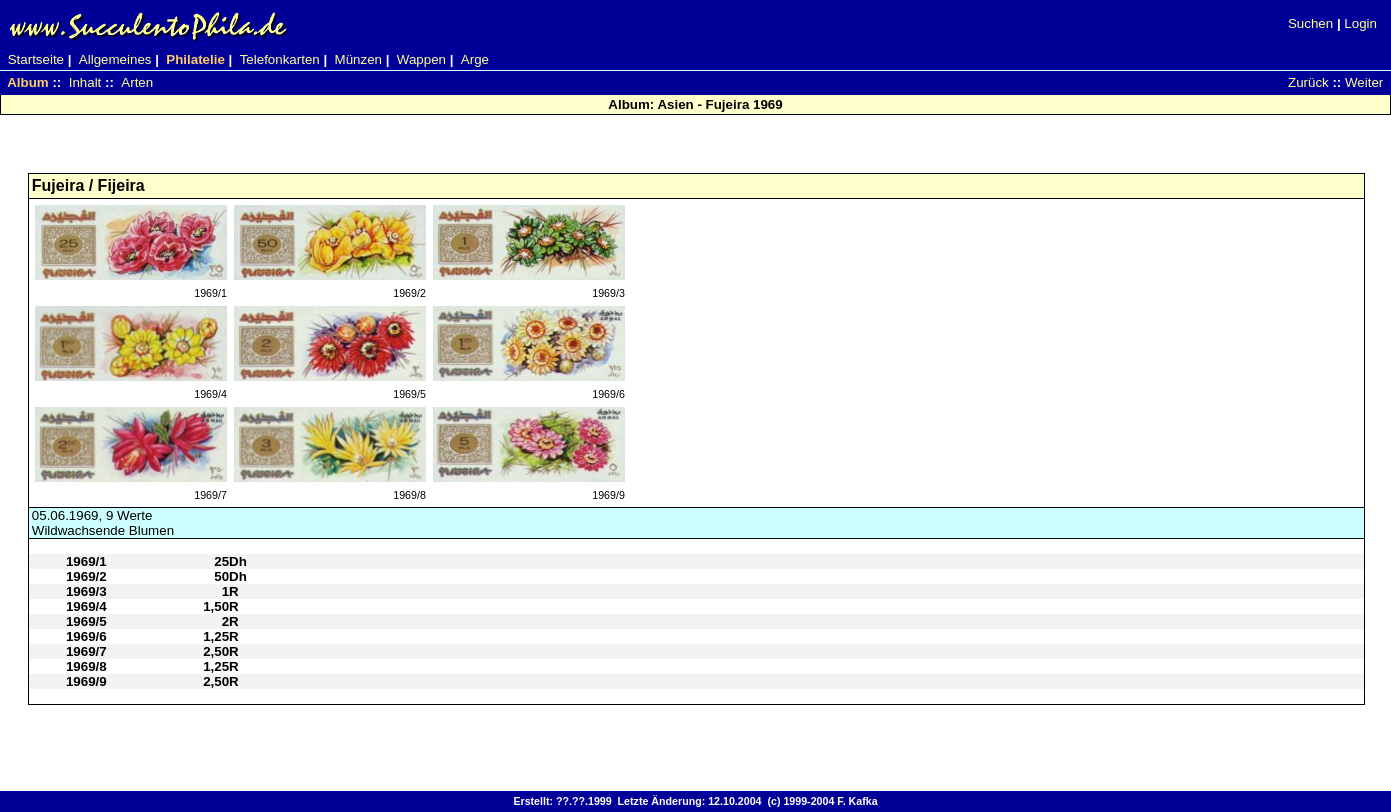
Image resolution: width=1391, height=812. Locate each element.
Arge (475, 59)
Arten (137, 82)
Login (1360, 23)
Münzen (358, 59)
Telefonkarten (280, 59)
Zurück (1308, 82)
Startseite (36, 59)
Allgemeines (115, 59)
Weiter (1364, 82)
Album (27, 82)
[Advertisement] (696, 150)
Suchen (1310, 23)
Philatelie (195, 59)
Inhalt (85, 82)
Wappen (421, 59)
